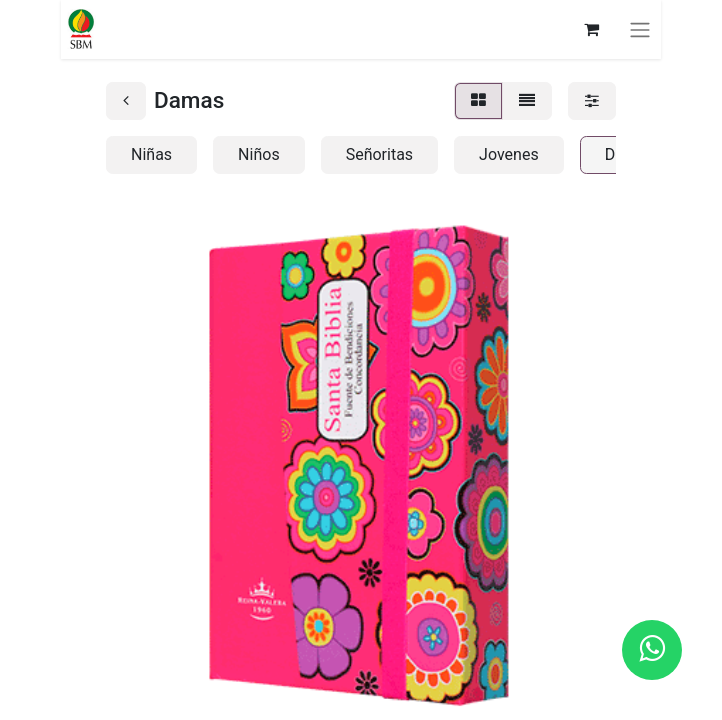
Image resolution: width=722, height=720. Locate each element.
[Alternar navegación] (640, 29)
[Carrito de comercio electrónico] (591, 29)
